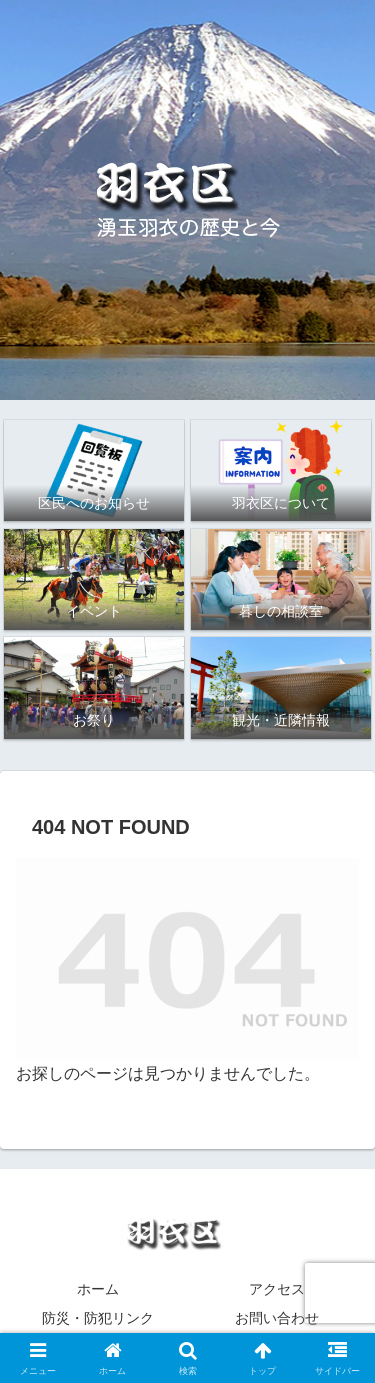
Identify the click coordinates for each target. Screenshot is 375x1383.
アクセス (277, 1289)
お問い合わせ (277, 1318)
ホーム (98, 1289)
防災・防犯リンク (98, 1318)
